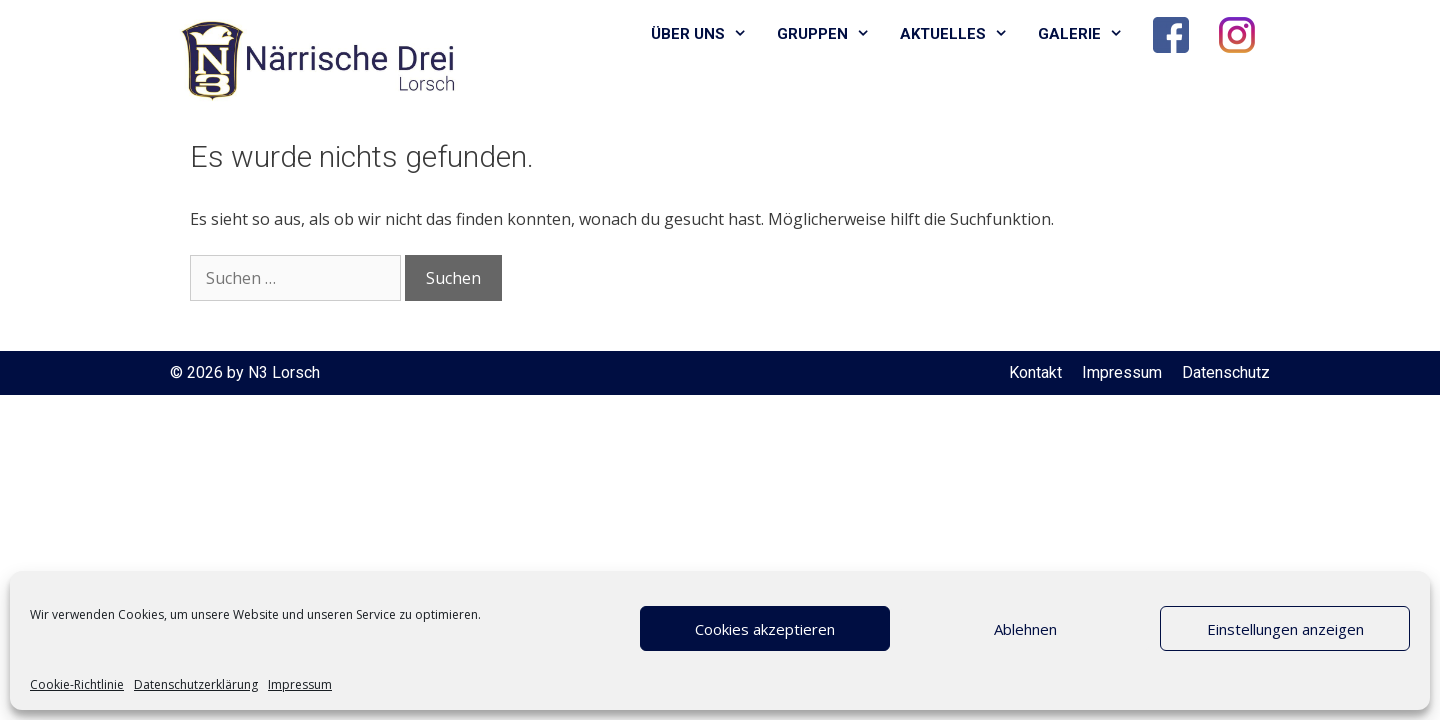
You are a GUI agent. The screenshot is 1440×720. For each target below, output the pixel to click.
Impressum (300, 684)
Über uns (706, 34)
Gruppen (831, 34)
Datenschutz (1226, 372)
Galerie (1088, 34)
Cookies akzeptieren (765, 629)
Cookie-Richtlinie (77, 684)
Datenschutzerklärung (196, 684)
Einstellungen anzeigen (1285, 629)
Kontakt (1035, 372)
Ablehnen (1025, 629)
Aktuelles (961, 34)
